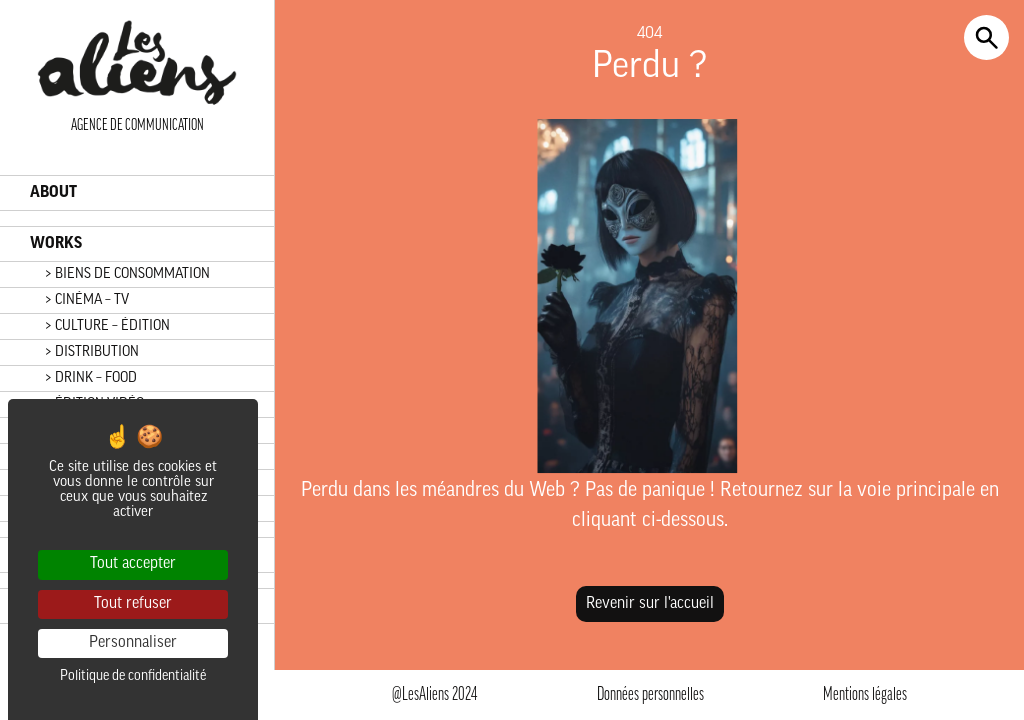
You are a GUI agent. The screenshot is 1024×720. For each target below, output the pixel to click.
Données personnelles (650, 695)
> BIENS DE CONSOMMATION (127, 274)
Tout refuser (133, 604)
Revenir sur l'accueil (650, 604)
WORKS (56, 244)
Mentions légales (865, 695)
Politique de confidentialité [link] (133, 676)
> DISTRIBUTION (92, 352)
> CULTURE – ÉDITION (107, 326)
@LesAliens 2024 (434, 695)
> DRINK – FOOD (91, 378)
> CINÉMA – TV (87, 300)
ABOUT (53, 193)
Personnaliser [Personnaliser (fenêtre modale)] (133, 643)
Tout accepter (133, 564)
